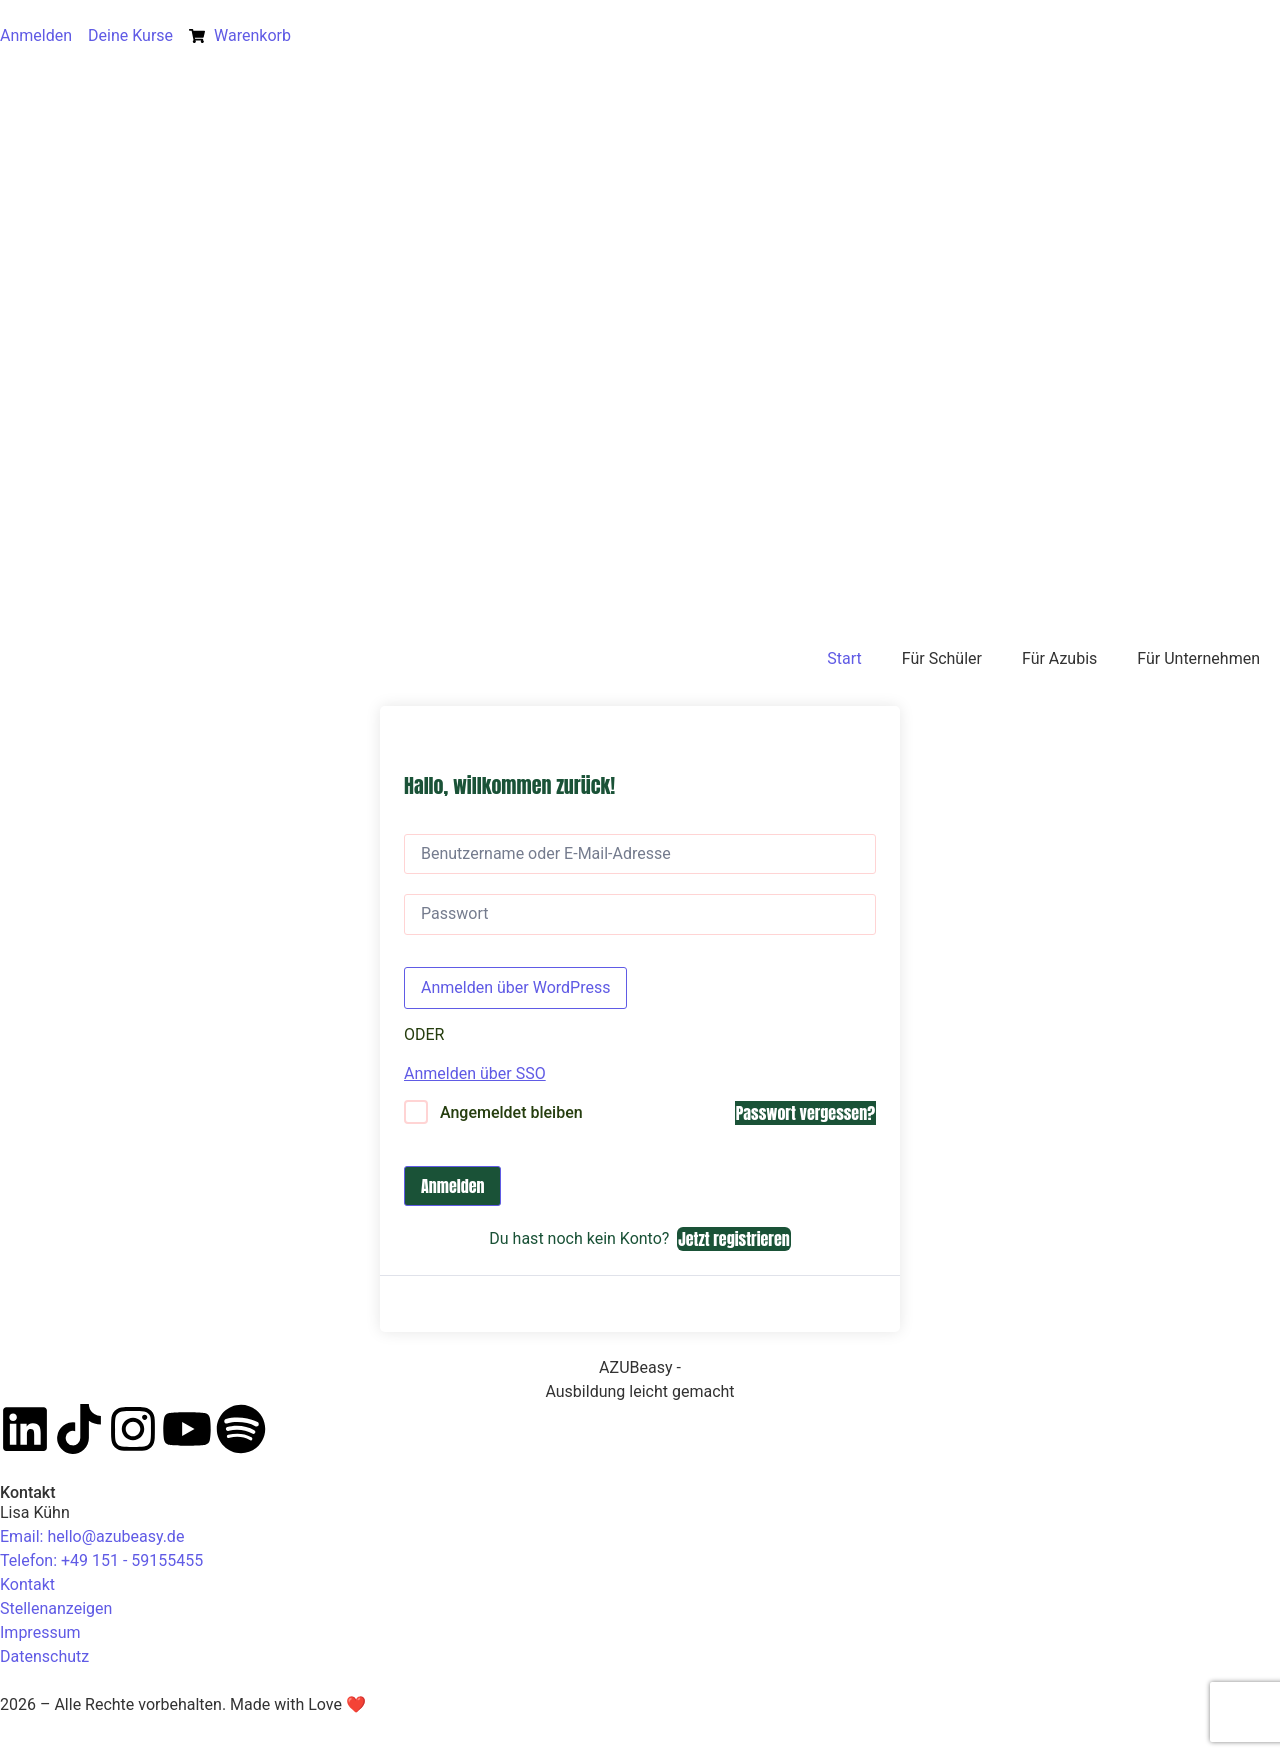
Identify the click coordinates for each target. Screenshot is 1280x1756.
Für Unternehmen (1198, 658)
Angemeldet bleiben (511, 1112)
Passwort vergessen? (805, 1113)
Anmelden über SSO (475, 1073)
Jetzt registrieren (733, 1239)
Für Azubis (1059, 658)
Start (844, 658)
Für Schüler (942, 658)
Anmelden (452, 1186)
